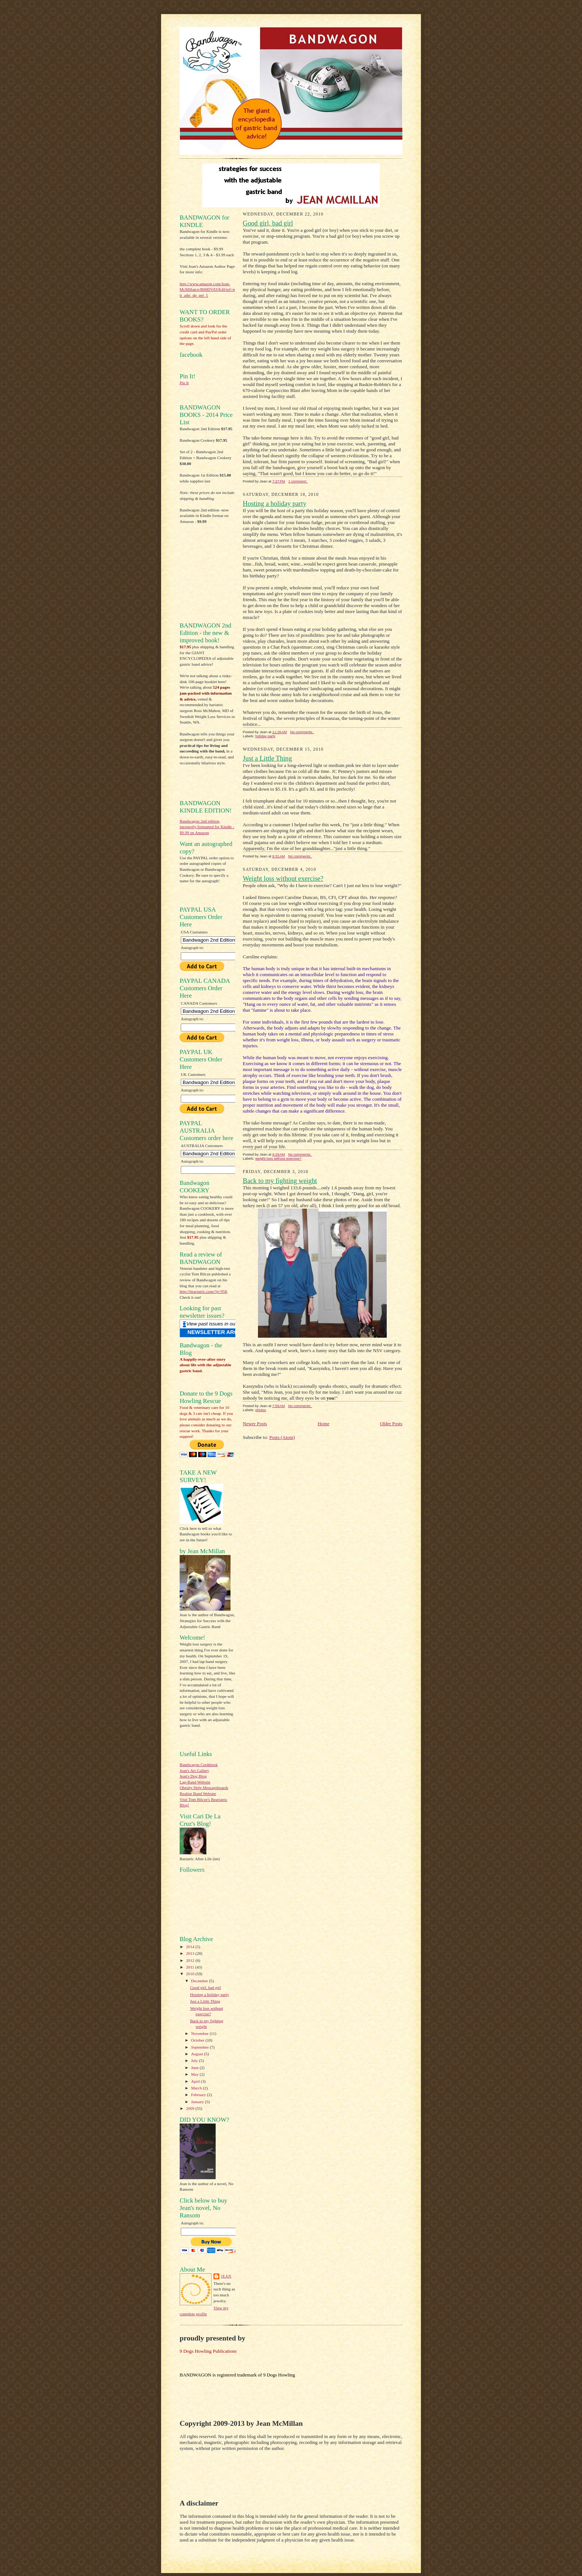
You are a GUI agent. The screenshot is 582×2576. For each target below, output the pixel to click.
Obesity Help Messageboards (204, 1787)
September (200, 2047)
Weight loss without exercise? (283, 878)
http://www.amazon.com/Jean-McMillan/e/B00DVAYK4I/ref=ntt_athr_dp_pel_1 (207, 289)
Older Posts (391, 1423)
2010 (190, 1973)
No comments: (302, 732)
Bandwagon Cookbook (199, 1764)
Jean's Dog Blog (193, 1776)
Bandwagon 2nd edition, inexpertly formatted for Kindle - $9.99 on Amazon (207, 827)
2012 (190, 1960)
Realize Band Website (198, 1793)
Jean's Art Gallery (194, 1770)
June (195, 2067)
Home (324, 1423)
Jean (226, 2276)
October (198, 2040)
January (198, 2101)
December (200, 1981)
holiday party (265, 736)
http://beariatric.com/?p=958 (203, 1291)
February (199, 2094)
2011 (190, 1967)
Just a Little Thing (205, 2001)
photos (260, 1410)
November (200, 2033)
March (197, 2088)
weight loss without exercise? (278, 1158)
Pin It (184, 383)
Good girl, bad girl (205, 1987)
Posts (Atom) (282, 1437)
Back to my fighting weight (280, 1181)
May (195, 2074)
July (195, 2060)
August (197, 2054)
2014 (190, 1946)
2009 (190, 2108)
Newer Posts (255, 1423)
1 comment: (298, 481)
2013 (190, 1953)
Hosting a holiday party (209, 1994)
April (196, 2081)
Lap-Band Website (195, 1782)
